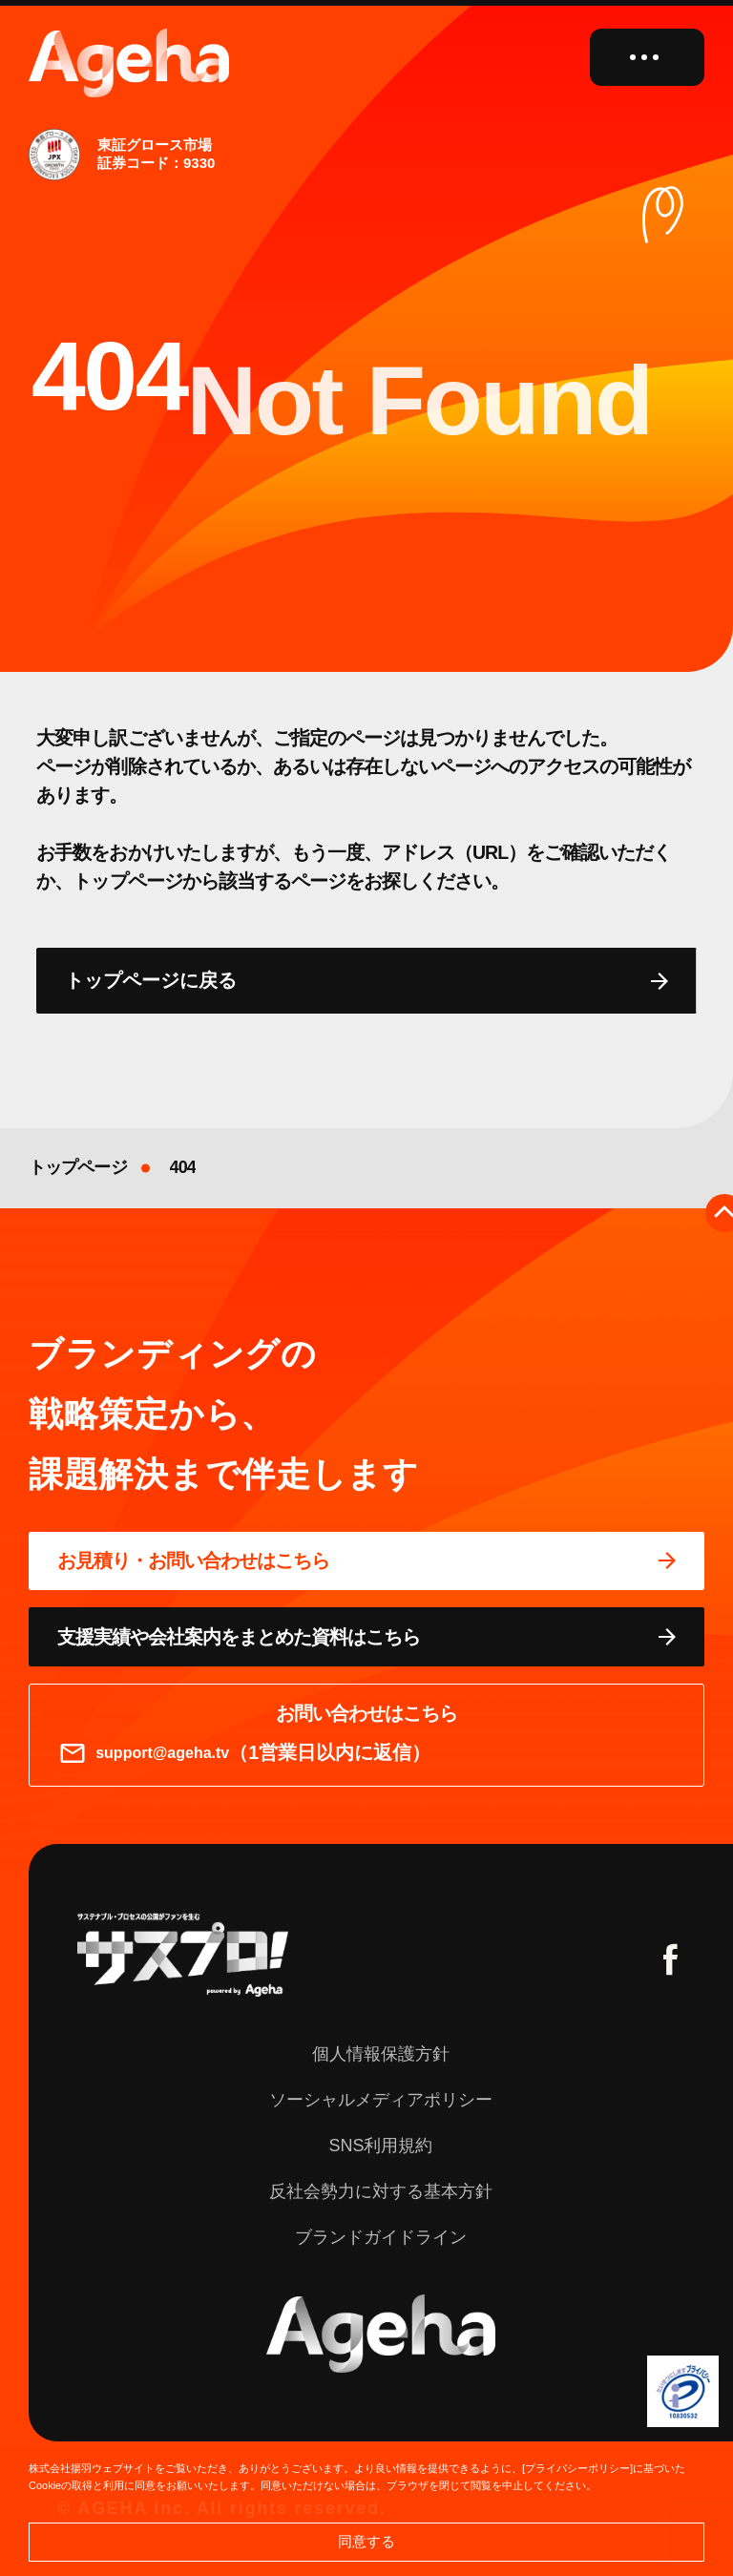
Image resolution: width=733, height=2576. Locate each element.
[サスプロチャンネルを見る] (182, 1955)
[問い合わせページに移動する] (366, 1561)
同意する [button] (366, 2541)
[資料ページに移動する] (366, 1636)
